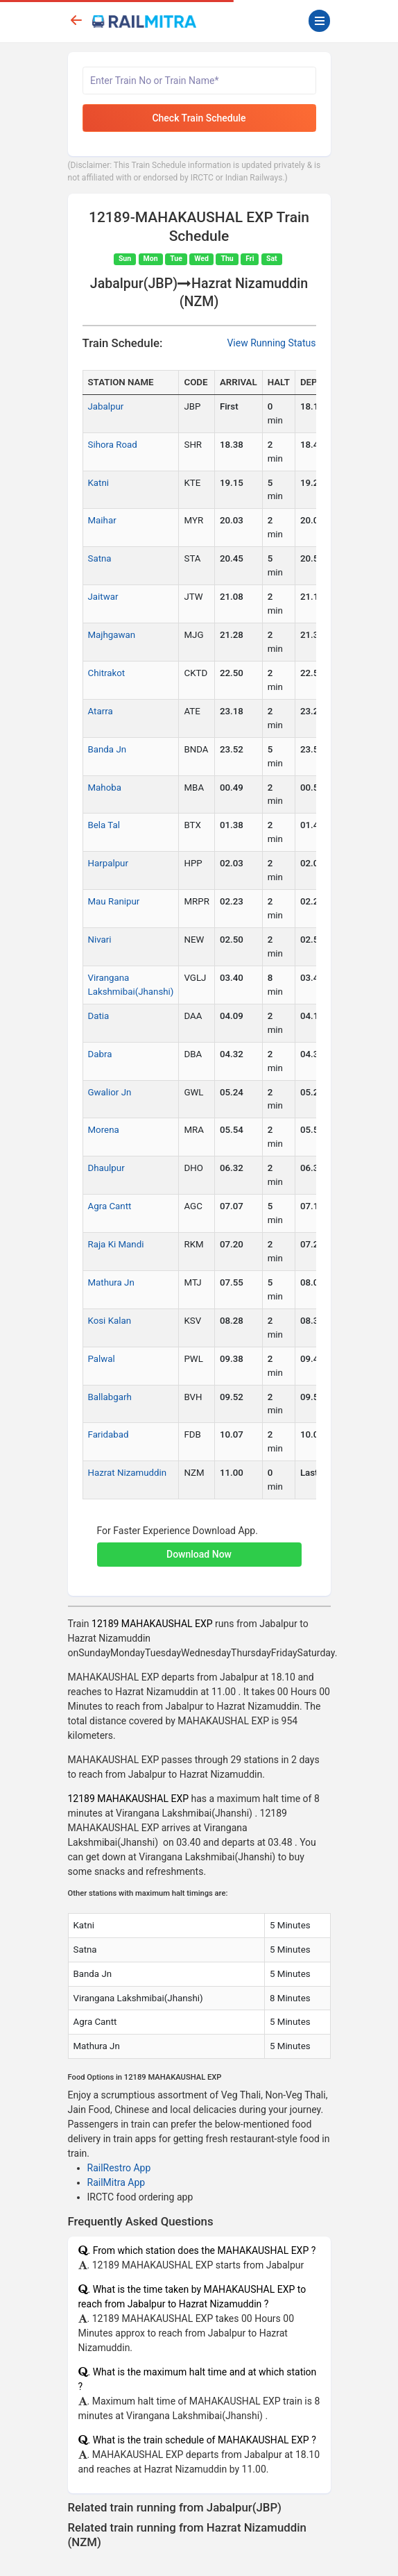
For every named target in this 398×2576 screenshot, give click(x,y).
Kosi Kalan (110, 1320)
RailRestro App (119, 2167)
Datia (99, 1016)
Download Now (199, 1554)
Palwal (101, 1359)
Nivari (100, 939)
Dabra (100, 1054)
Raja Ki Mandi (116, 1244)
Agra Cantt (110, 1206)
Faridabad (108, 1434)
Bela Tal (104, 825)
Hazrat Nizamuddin (127, 1472)
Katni (99, 483)
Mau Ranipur (114, 901)
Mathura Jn (111, 1282)
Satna (100, 558)
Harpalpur (108, 863)
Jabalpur (106, 406)
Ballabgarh (110, 1397)
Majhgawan (112, 635)
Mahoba (104, 787)
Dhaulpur (106, 1168)
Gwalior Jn (110, 1092)
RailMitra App (116, 2182)
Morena (103, 1130)
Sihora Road (112, 444)
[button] (199, 1547)
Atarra (100, 711)
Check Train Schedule (198, 118)
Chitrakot (107, 673)
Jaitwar (103, 596)
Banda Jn (107, 749)
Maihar (102, 520)
